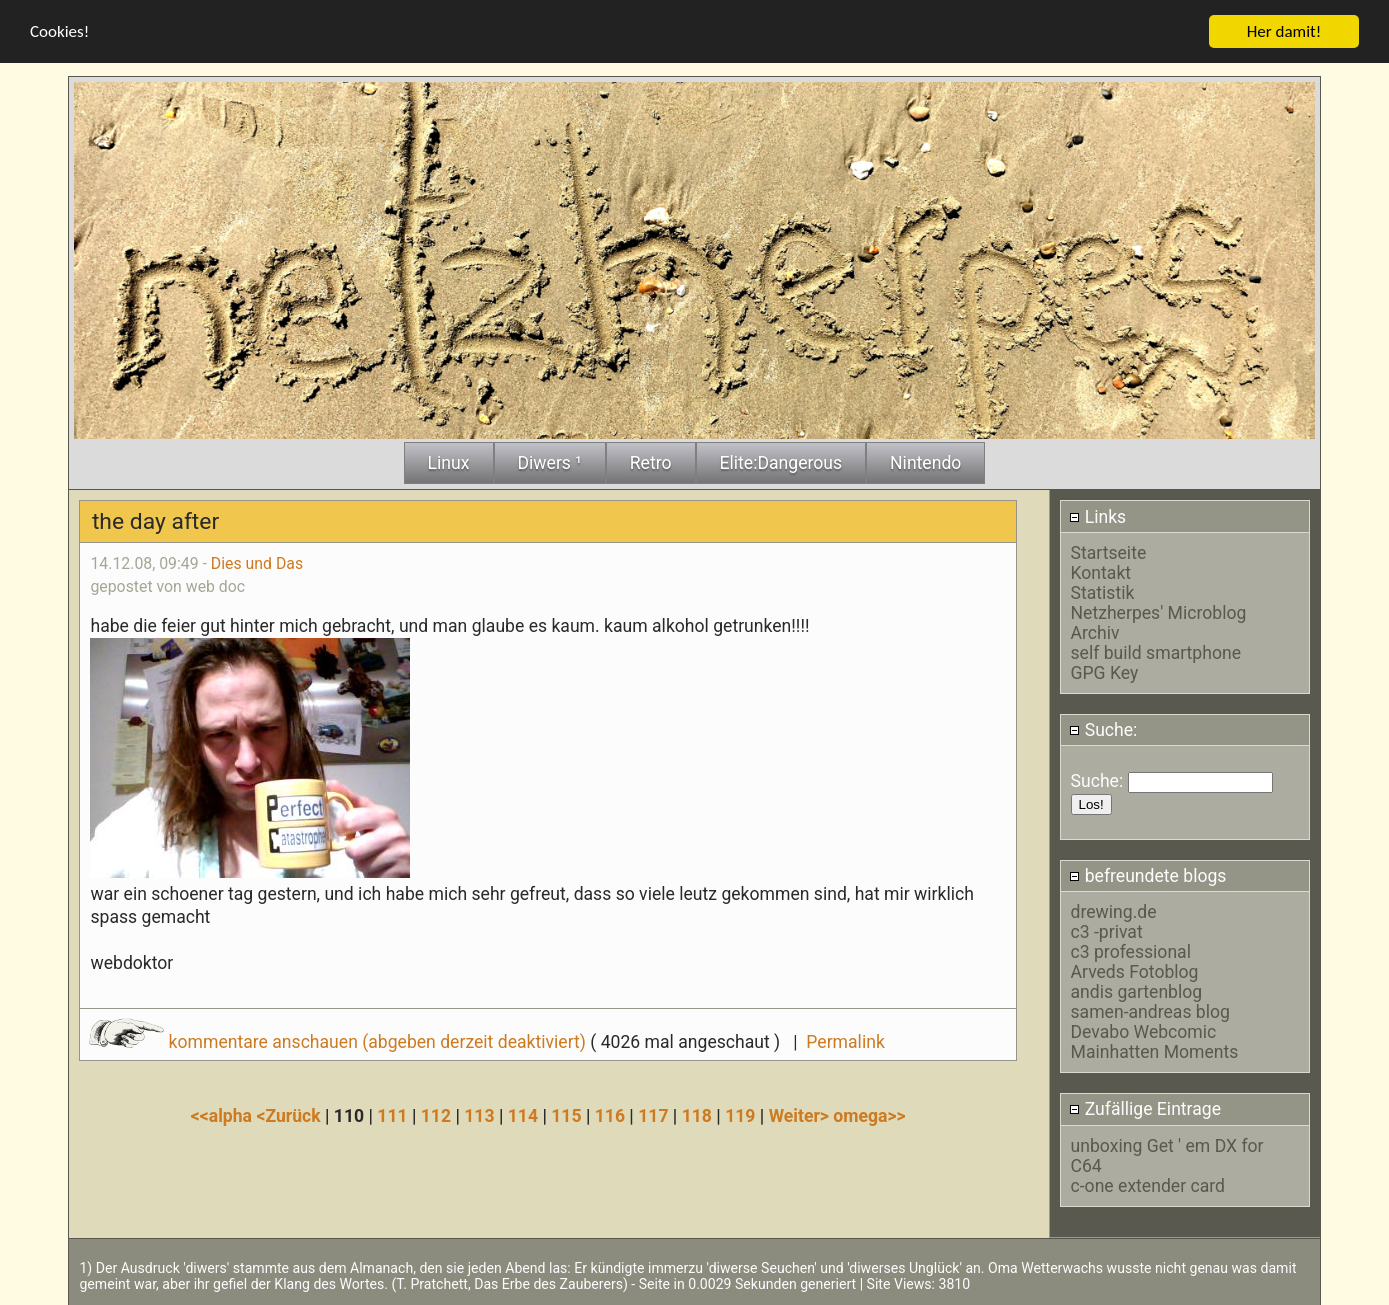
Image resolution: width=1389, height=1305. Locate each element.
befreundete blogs (1147, 875)
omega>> (869, 1115)
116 (610, 1115)
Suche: (1103, 729)
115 (566, 1115)
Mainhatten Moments (1155, 1051)
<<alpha (224, 1115)
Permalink (845, 1041)
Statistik (1103, 592)
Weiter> (801, 1115)
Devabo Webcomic (1144, 1031)
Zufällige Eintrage (1145, 1109)
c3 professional (1131, 951)
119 (740, 1115)
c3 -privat (1107, 931)
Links (1097, 516)
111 (392, 1115)
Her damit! (1284, 30)
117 (653, 1115)
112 (436, 1115)
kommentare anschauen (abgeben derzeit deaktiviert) (339, 1041)
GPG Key (1105, 672)
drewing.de (1114, 911)
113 (479, 1115)
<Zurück (290, 1115)
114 (523, 1115)
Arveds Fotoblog (1135, 971)
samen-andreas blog (1150, 1011)
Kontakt (1101, 572)
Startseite (1109, 552)
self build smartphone (1156, 652)
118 (697, 1115)
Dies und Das (257, 562)
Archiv (1095, 632)
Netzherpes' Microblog (1159, 612)
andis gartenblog (1137, 991)
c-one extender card (1148, 1185)
